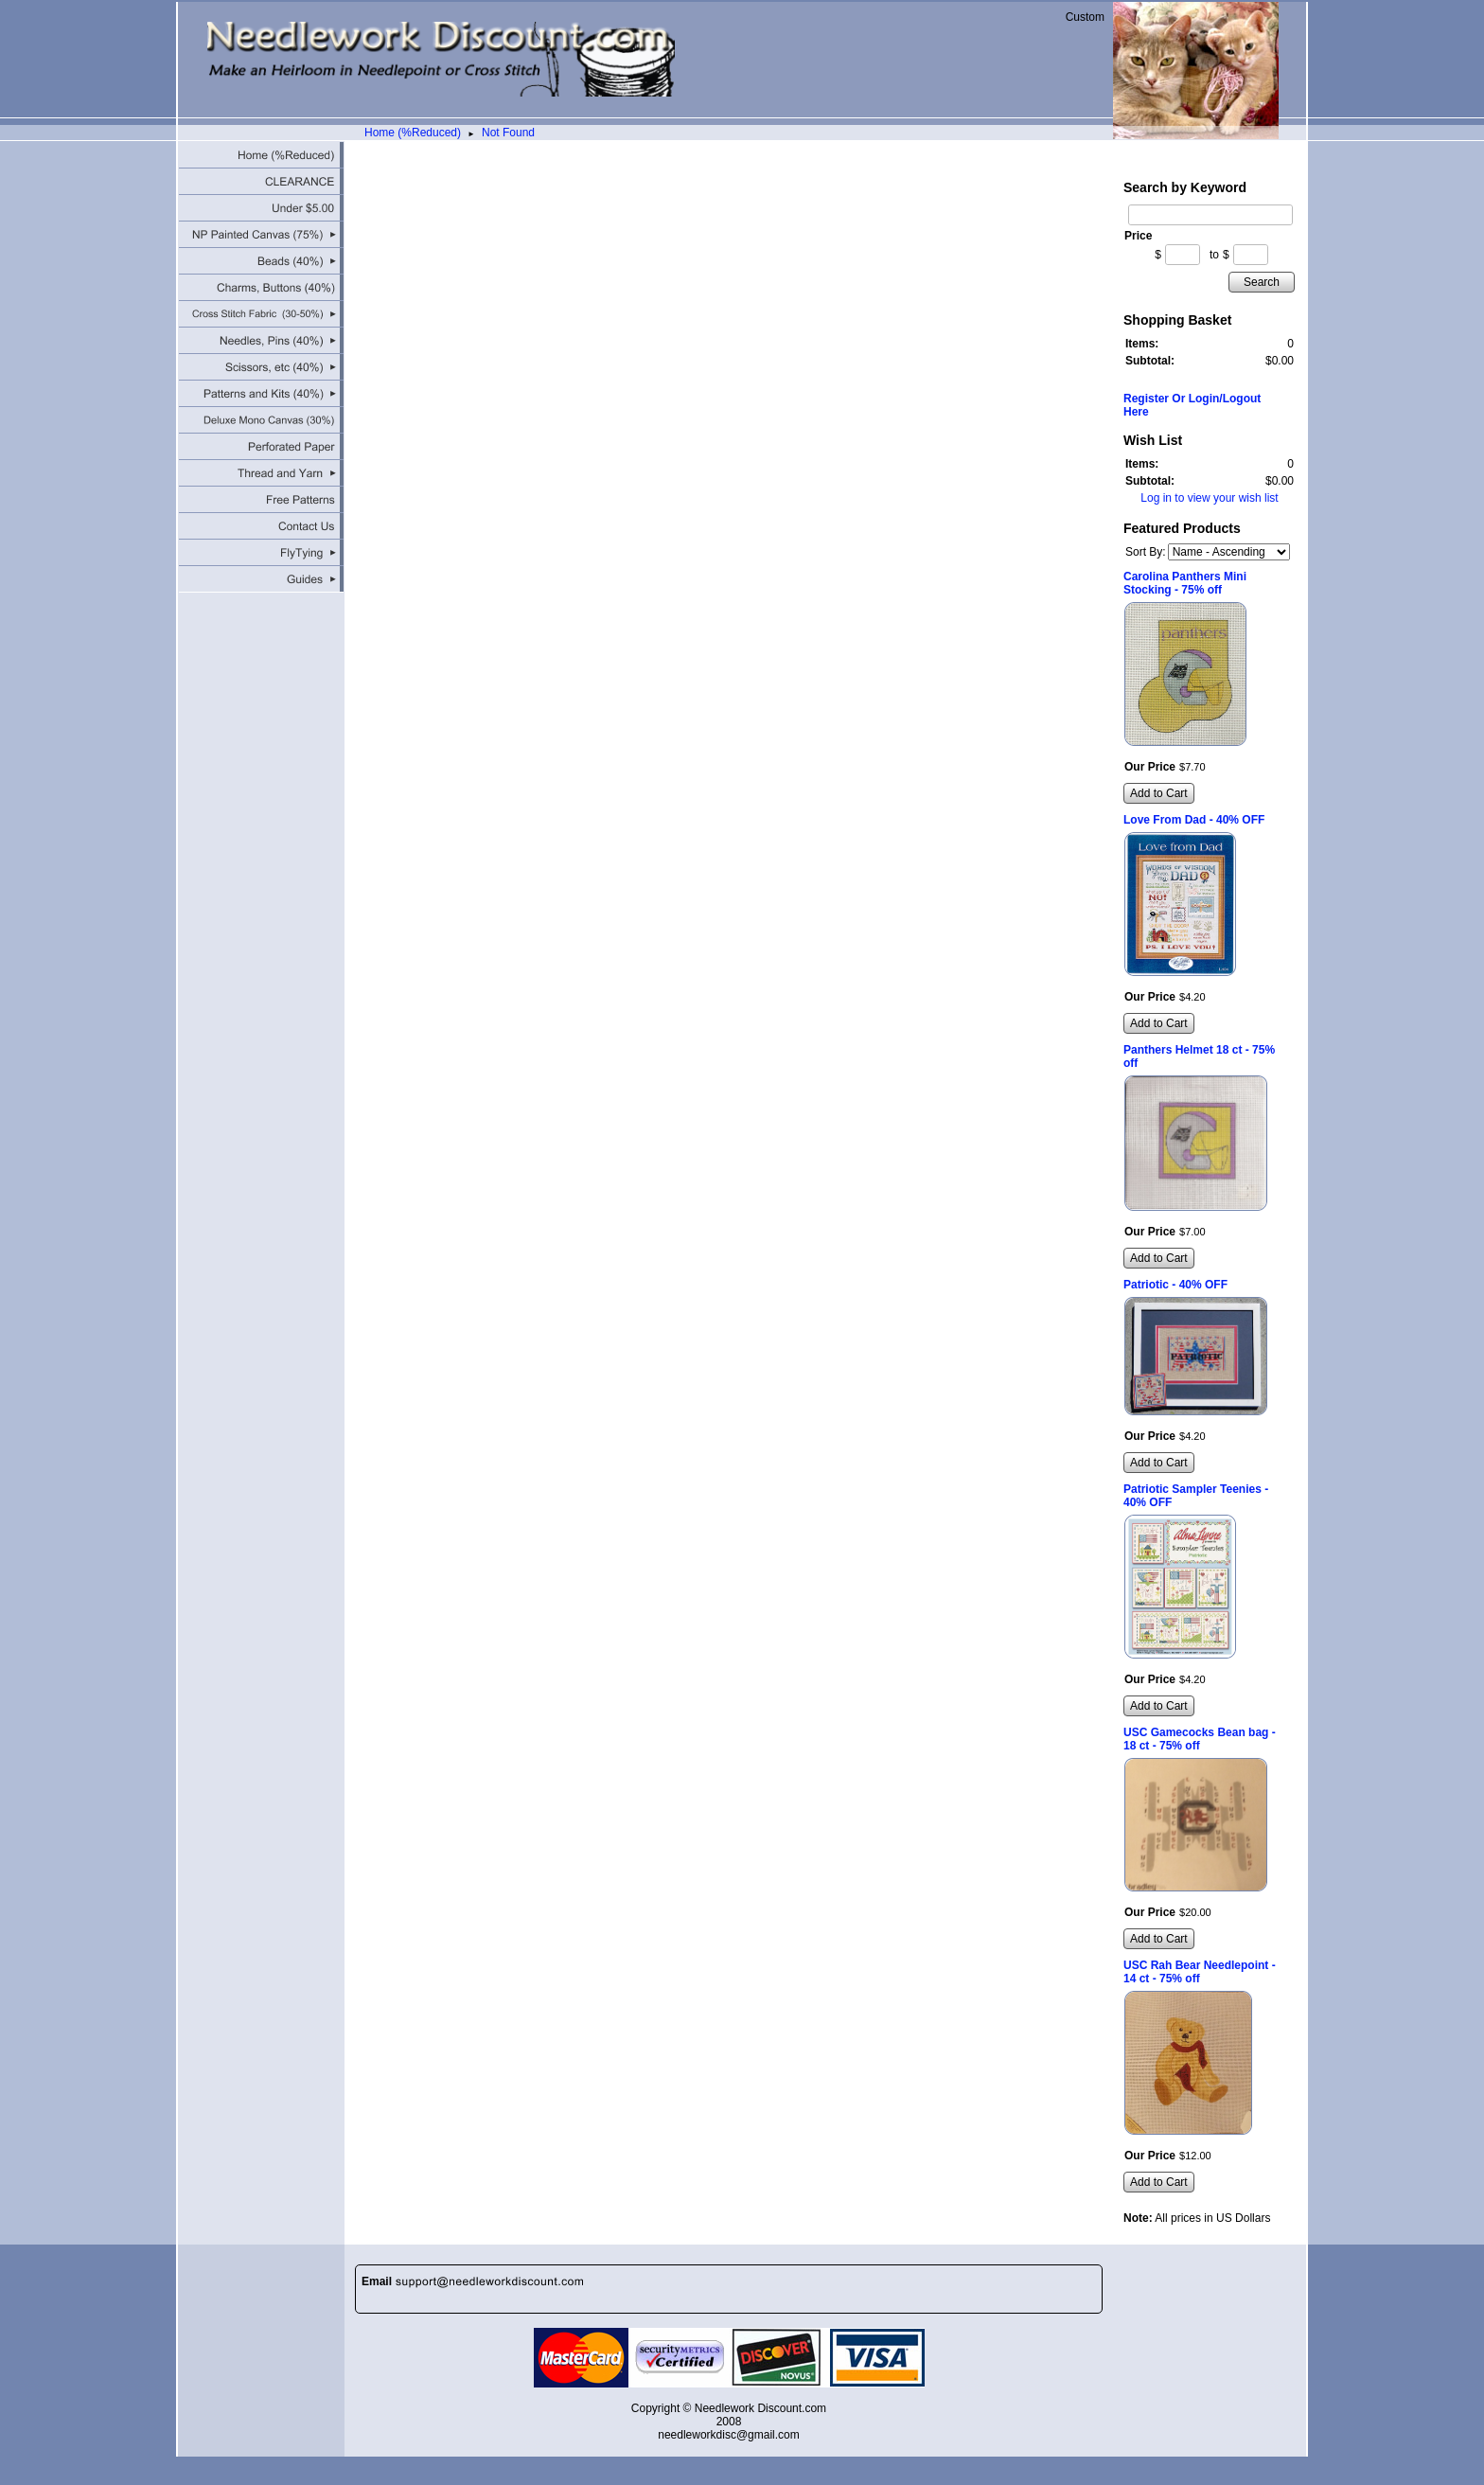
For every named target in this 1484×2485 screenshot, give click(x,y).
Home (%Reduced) (412, 132)
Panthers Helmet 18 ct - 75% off (1199, 1056)
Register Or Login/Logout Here (1192, 405)
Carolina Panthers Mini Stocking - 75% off (1184, 583)
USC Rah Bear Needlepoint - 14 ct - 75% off (1199, 1972)
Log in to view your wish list (1209, 498)
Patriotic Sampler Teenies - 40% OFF (1195, 1495)
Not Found (508, 132)
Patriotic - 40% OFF (1175, 1284)
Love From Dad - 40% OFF (1193, 819)
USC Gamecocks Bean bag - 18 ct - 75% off (1199, 1739)
